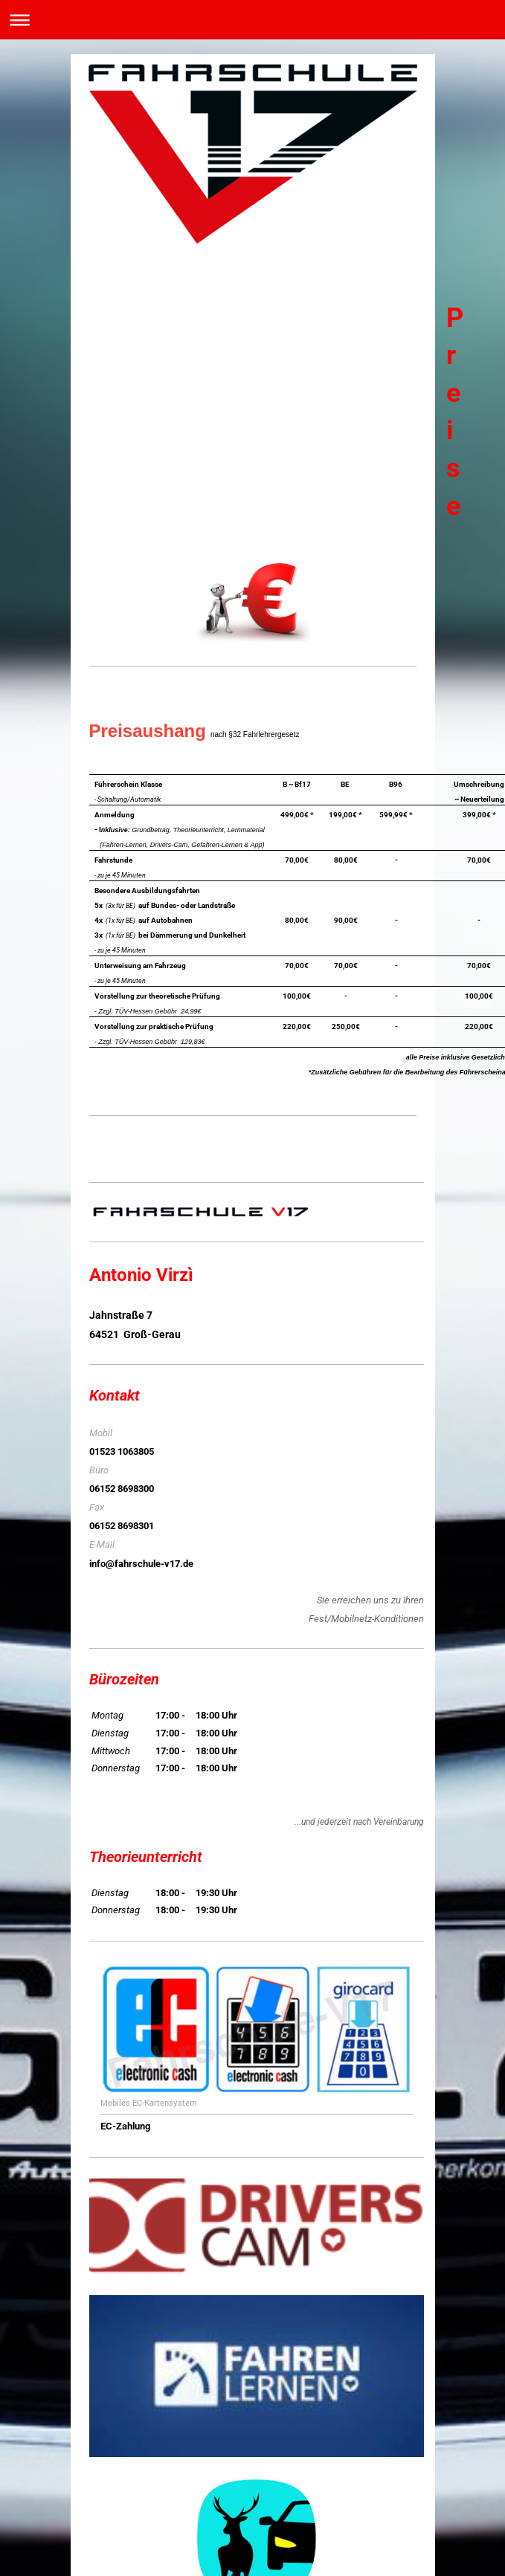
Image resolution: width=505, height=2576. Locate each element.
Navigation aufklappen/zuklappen (252, 20)
